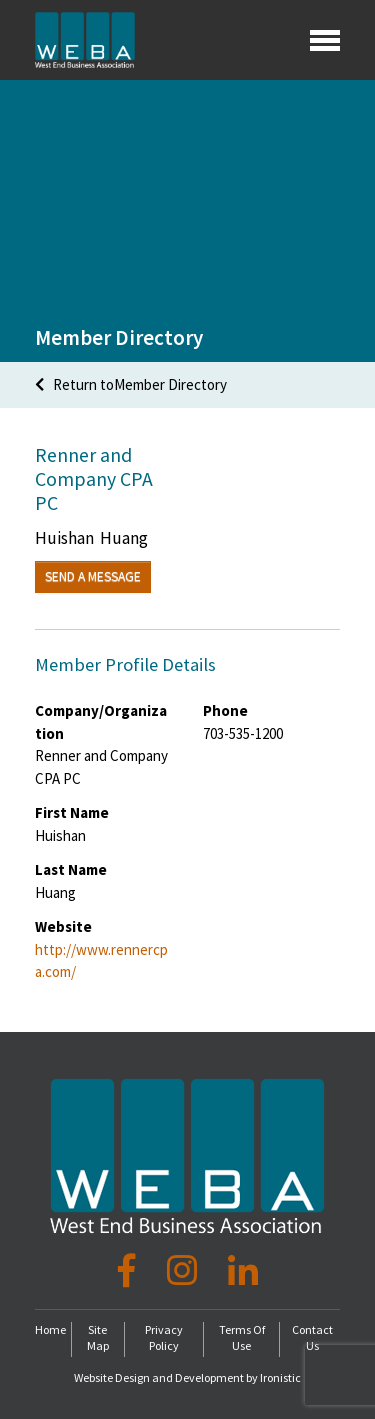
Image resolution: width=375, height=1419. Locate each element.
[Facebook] (130, 1271)
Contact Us (312, 1337)
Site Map (98, 1337)
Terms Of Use (242, 1337)
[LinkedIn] (243, 1271)
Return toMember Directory (131, 384)
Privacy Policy (164, 1337)
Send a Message (93, 576)
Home (50, 1329)
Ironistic (280, 1377)
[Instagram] (185, 1271)
